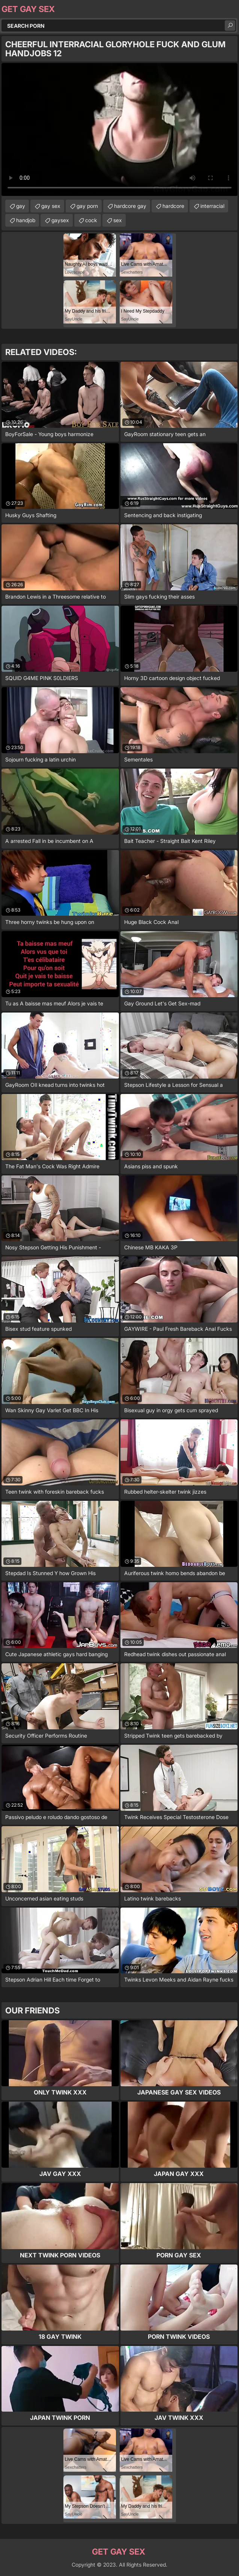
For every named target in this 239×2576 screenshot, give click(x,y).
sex (117, 220)
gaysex (60, 220)
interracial (212, 206)
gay (20, 206)
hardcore (173, 206)
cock (91, 220)
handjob (25, 220)
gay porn (87, 206)
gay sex (50, 206)
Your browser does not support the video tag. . (119, 129)
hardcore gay (130, 206)
